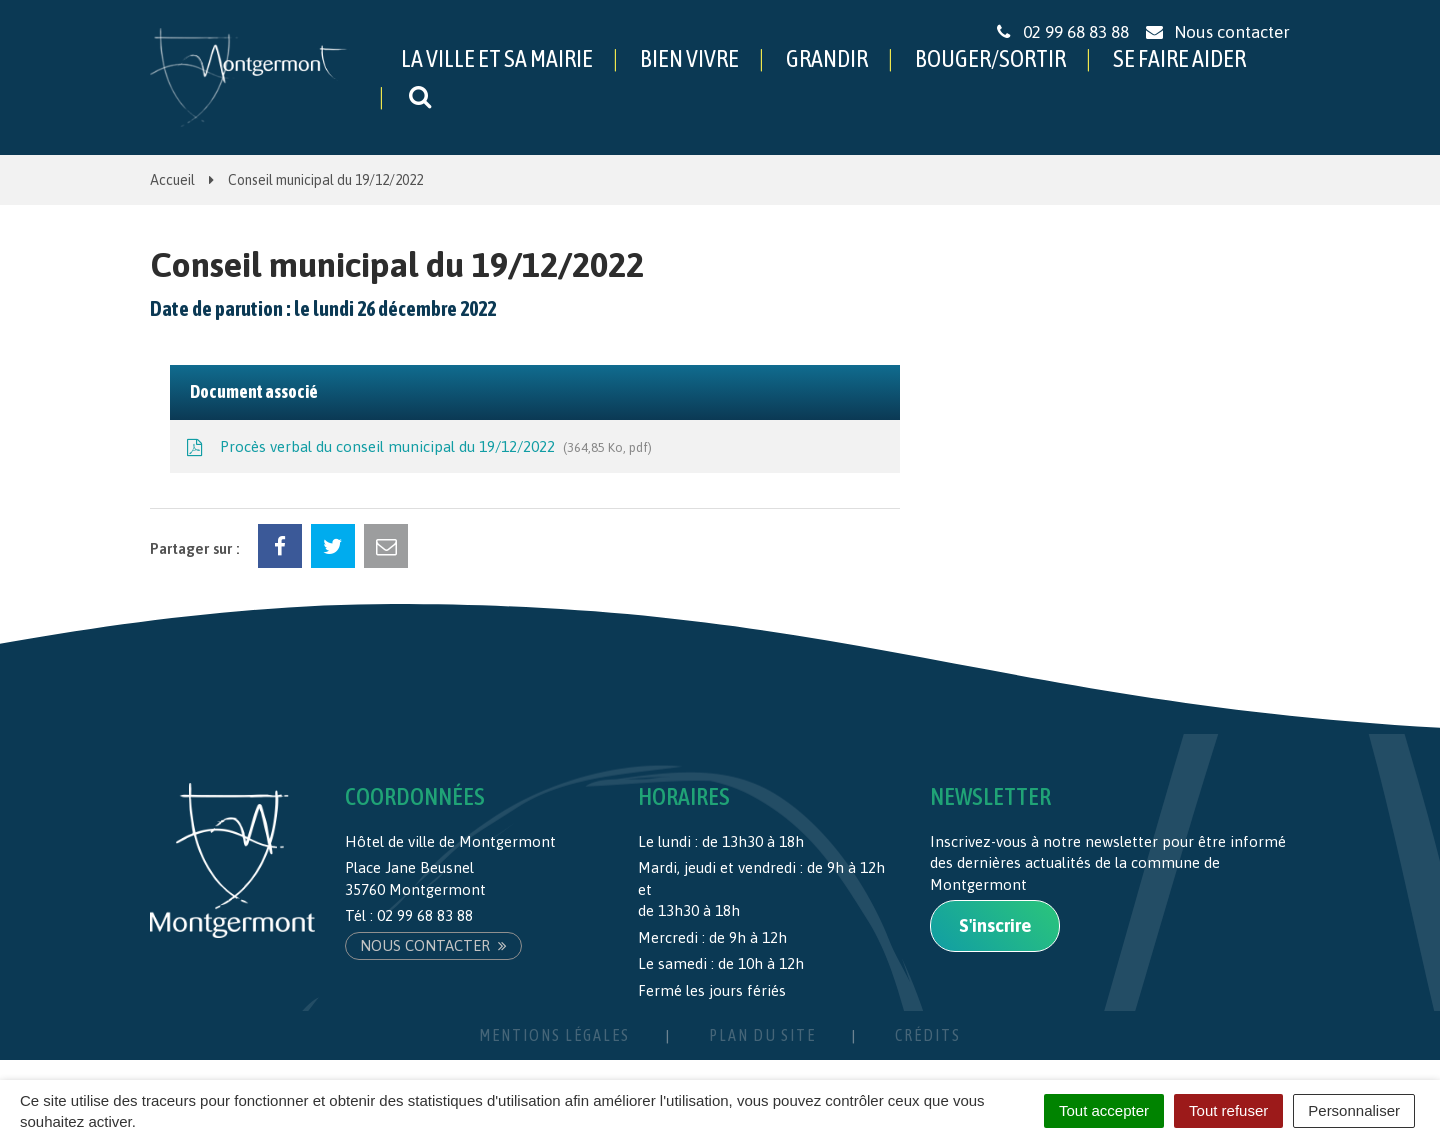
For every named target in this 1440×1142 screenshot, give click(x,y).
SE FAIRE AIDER (1179, 58)
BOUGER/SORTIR (990, 58)
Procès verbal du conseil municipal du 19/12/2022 (417, 447)
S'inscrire (995, 925)
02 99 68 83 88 (425, 915)
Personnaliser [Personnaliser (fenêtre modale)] (1354, 1110)
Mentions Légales (554, 1035)
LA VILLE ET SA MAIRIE (497, 58)
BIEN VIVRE (689, 58)
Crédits (928, 1035)
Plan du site (762, 1035)
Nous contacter (433, 945)
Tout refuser (1228, 1110)
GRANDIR (827, 58)
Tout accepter (1104, 1110)
